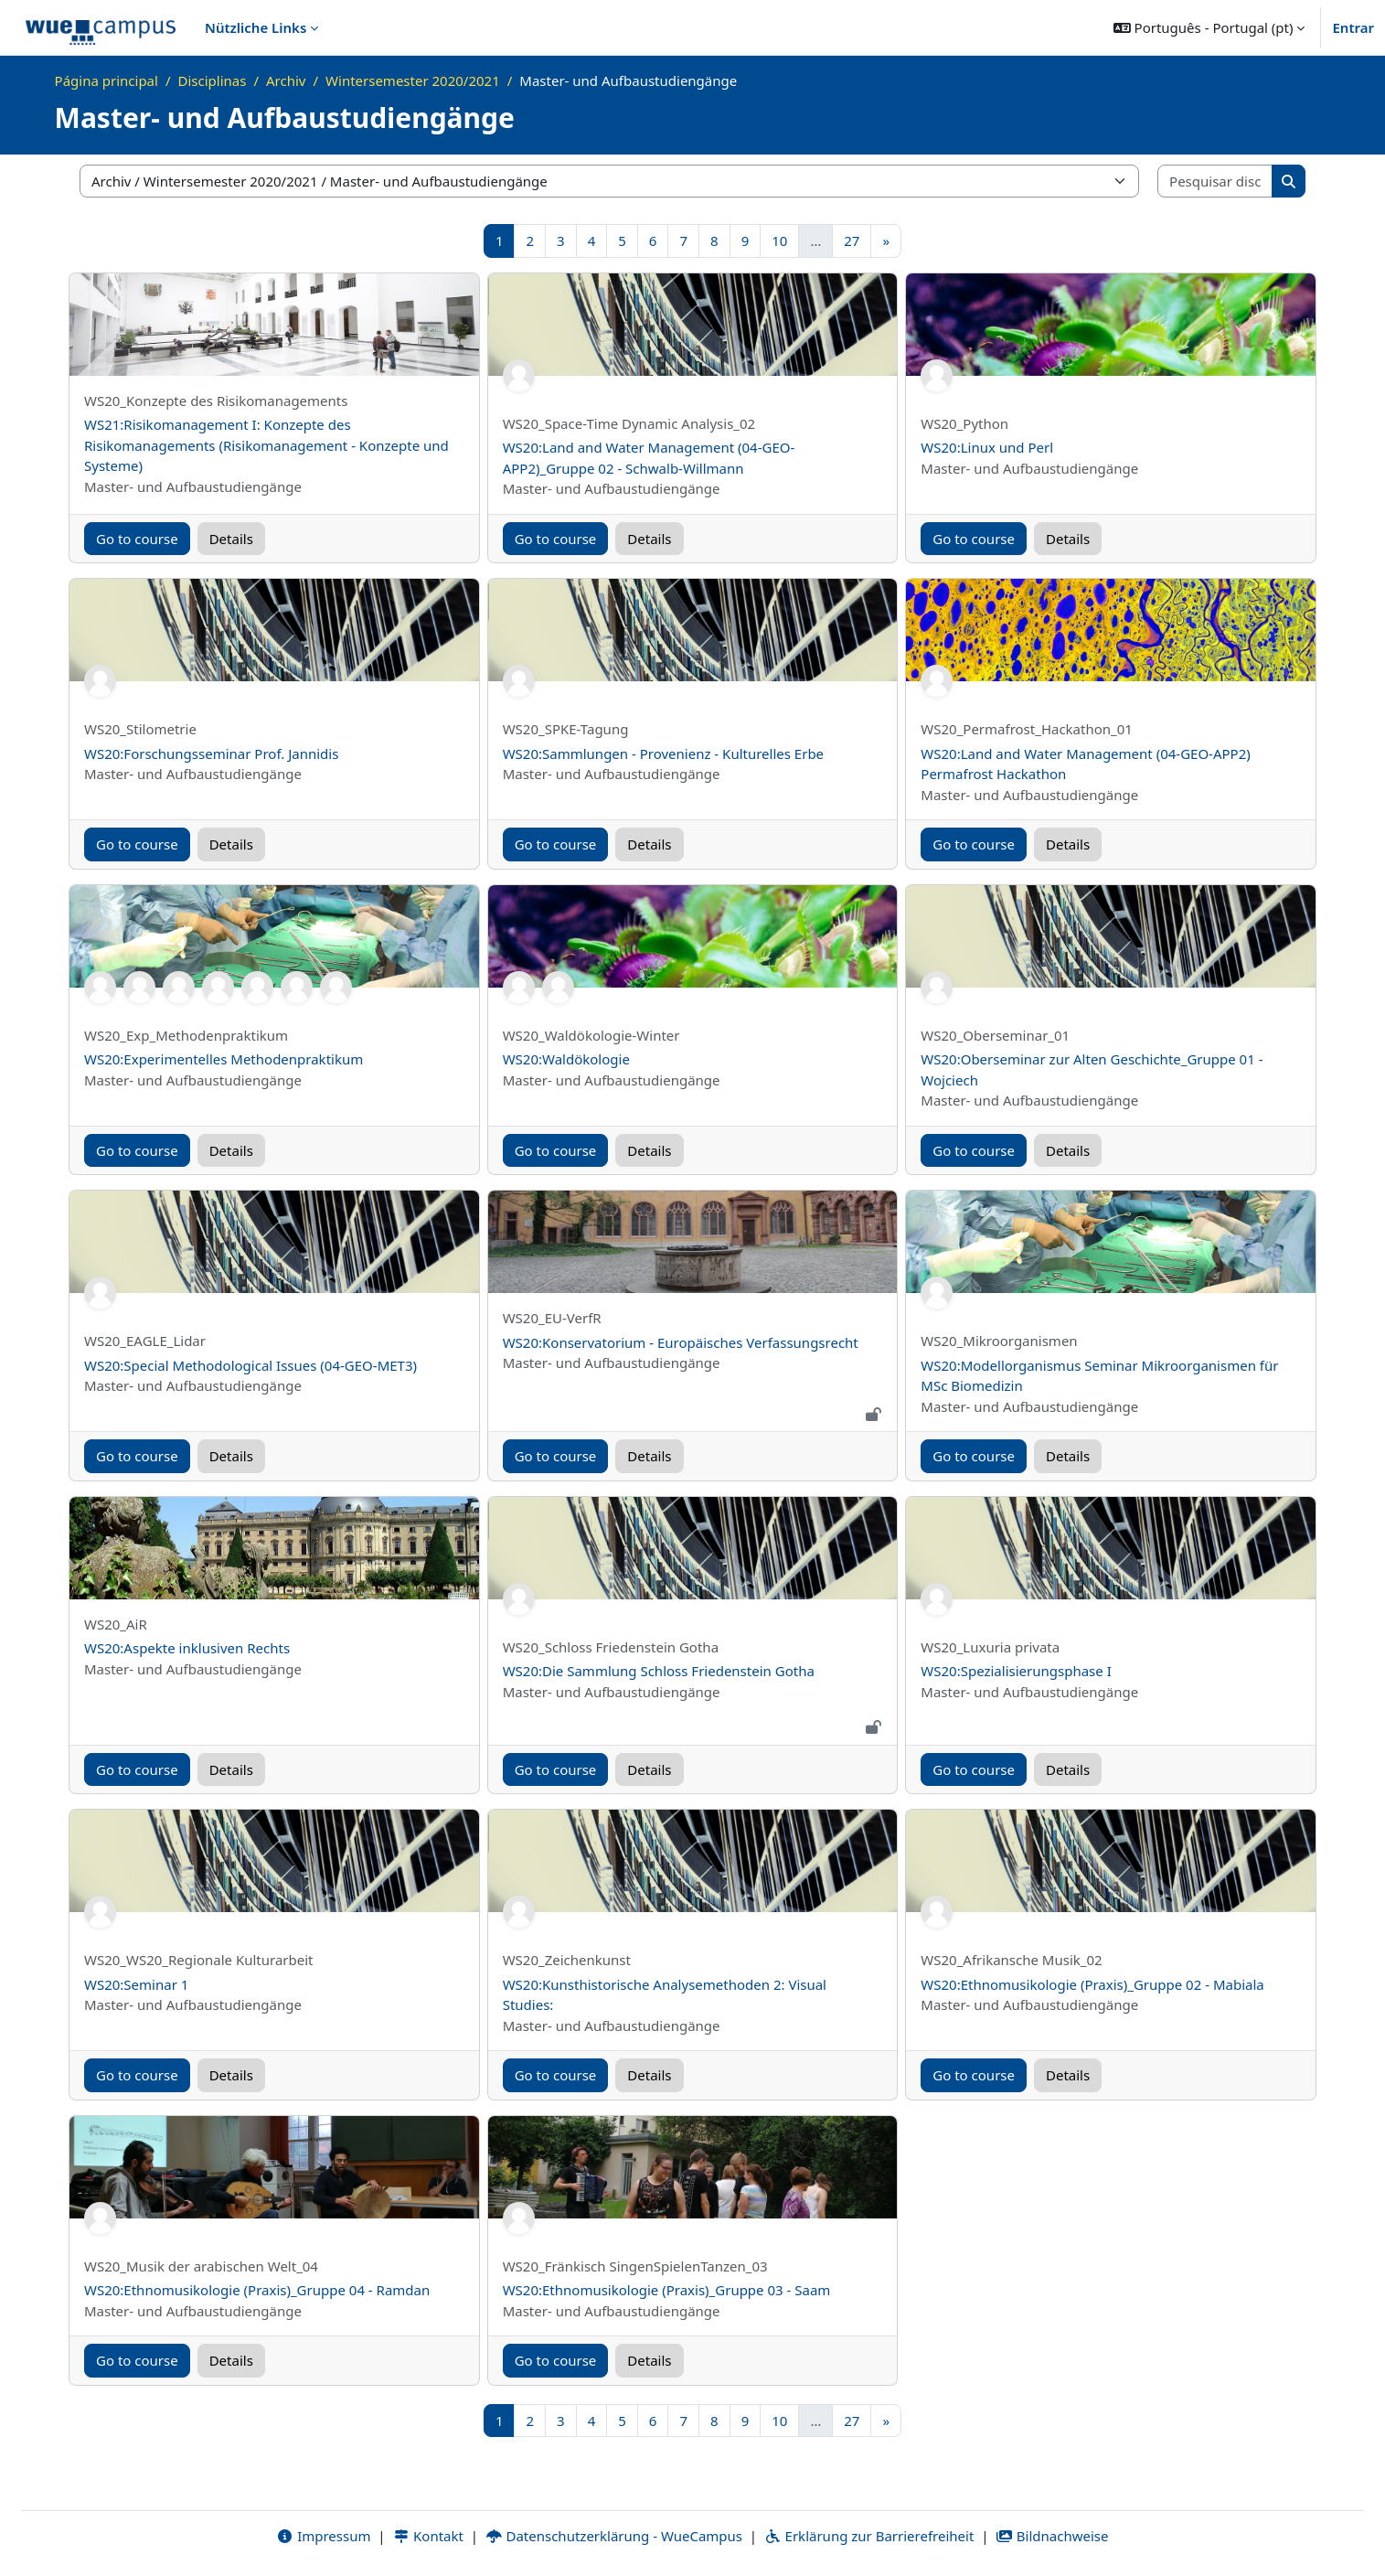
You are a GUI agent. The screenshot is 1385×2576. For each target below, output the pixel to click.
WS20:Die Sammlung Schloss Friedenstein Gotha (659, 1671)
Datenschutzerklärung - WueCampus (613, 2537)
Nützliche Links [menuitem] (255, 27)
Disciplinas (212, 80)
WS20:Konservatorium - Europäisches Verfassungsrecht (680, 1342)
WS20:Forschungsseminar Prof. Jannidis (211, 753)
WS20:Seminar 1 (136, 1984)
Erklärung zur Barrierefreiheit (869, 2537)
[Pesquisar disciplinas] (1215, 181)
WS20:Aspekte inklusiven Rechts (187, 1648)
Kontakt (427, 2537)
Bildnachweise (1052, 2537)
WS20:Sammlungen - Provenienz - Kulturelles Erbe (663, 753)
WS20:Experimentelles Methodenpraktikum (223, 1059)
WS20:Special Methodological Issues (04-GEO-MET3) (250, 1365)
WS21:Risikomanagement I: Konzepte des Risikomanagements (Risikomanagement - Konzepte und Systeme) (266, 445)
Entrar (1353, 27)
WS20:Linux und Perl (987, 447)
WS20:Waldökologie (566, 1059)
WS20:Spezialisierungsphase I (1016, 1671)
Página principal (106, 80)
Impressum (323, 2537)
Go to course (137, 538)
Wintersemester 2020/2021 (412, 80)
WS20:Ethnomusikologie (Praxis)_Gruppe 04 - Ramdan (257, 2290)
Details (231, 538)
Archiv (285, 80)
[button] (1209, 27)
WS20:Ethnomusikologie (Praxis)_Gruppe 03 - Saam (667, 2290)
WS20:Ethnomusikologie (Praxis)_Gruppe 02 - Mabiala (1092, 1984)
